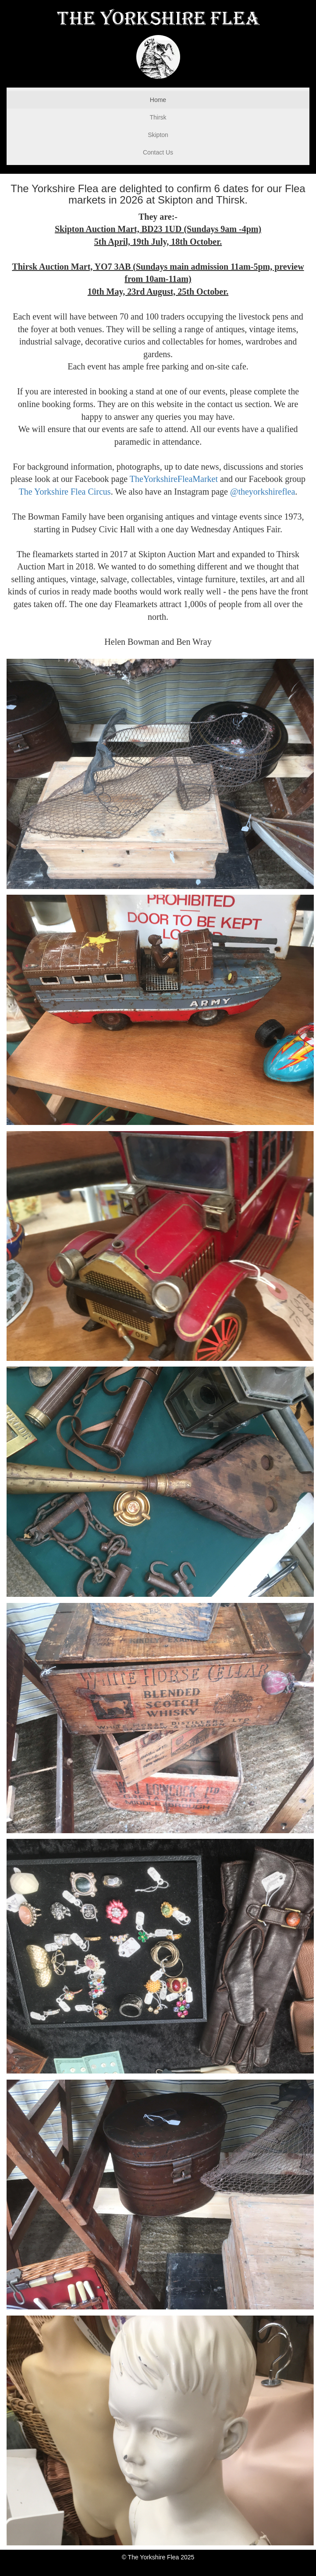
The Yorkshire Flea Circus (65, 491)
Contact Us (158, 152)
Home (158, 99)
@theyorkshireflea (262, 491)
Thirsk (157, 117)
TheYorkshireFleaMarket (174, 479)
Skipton (158, 134)
